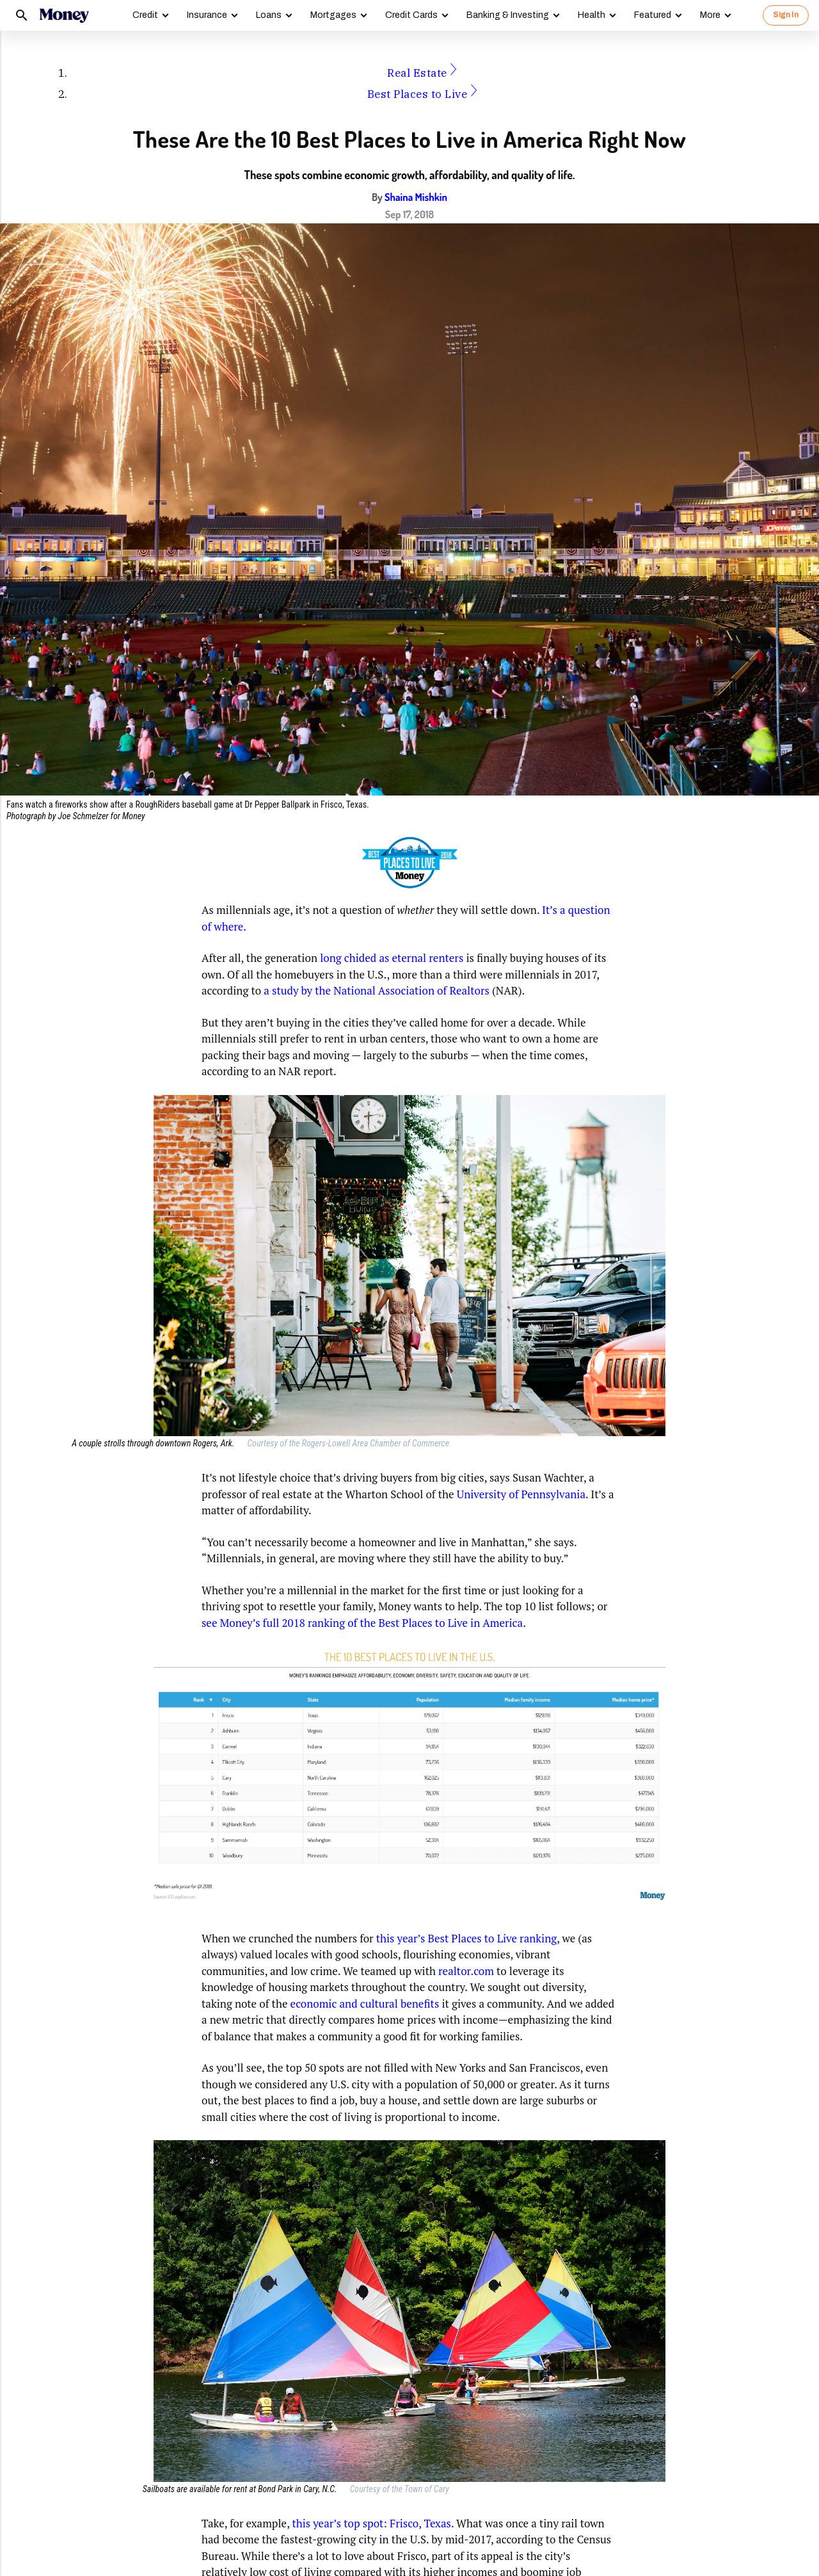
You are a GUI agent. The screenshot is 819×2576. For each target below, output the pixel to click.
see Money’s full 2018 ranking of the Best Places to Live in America (362, 1622)
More (710, 15)
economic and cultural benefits (365, 2003)
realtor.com (466, 1971)
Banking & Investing (507, 15)
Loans (269, 15)
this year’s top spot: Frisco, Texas (371, 2523)
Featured (652, 15)
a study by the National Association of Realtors (376, 990)
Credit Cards (411, 15)
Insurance (207, 15)
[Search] (21, 15)
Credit (145, 15)
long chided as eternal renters (391, 957)
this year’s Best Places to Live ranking (466, 1938)
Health (591, 15)
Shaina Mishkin (416, 197)
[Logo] (64, 15)
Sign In (786, 14)
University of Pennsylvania (521, 1494)
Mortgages (333, 15)
